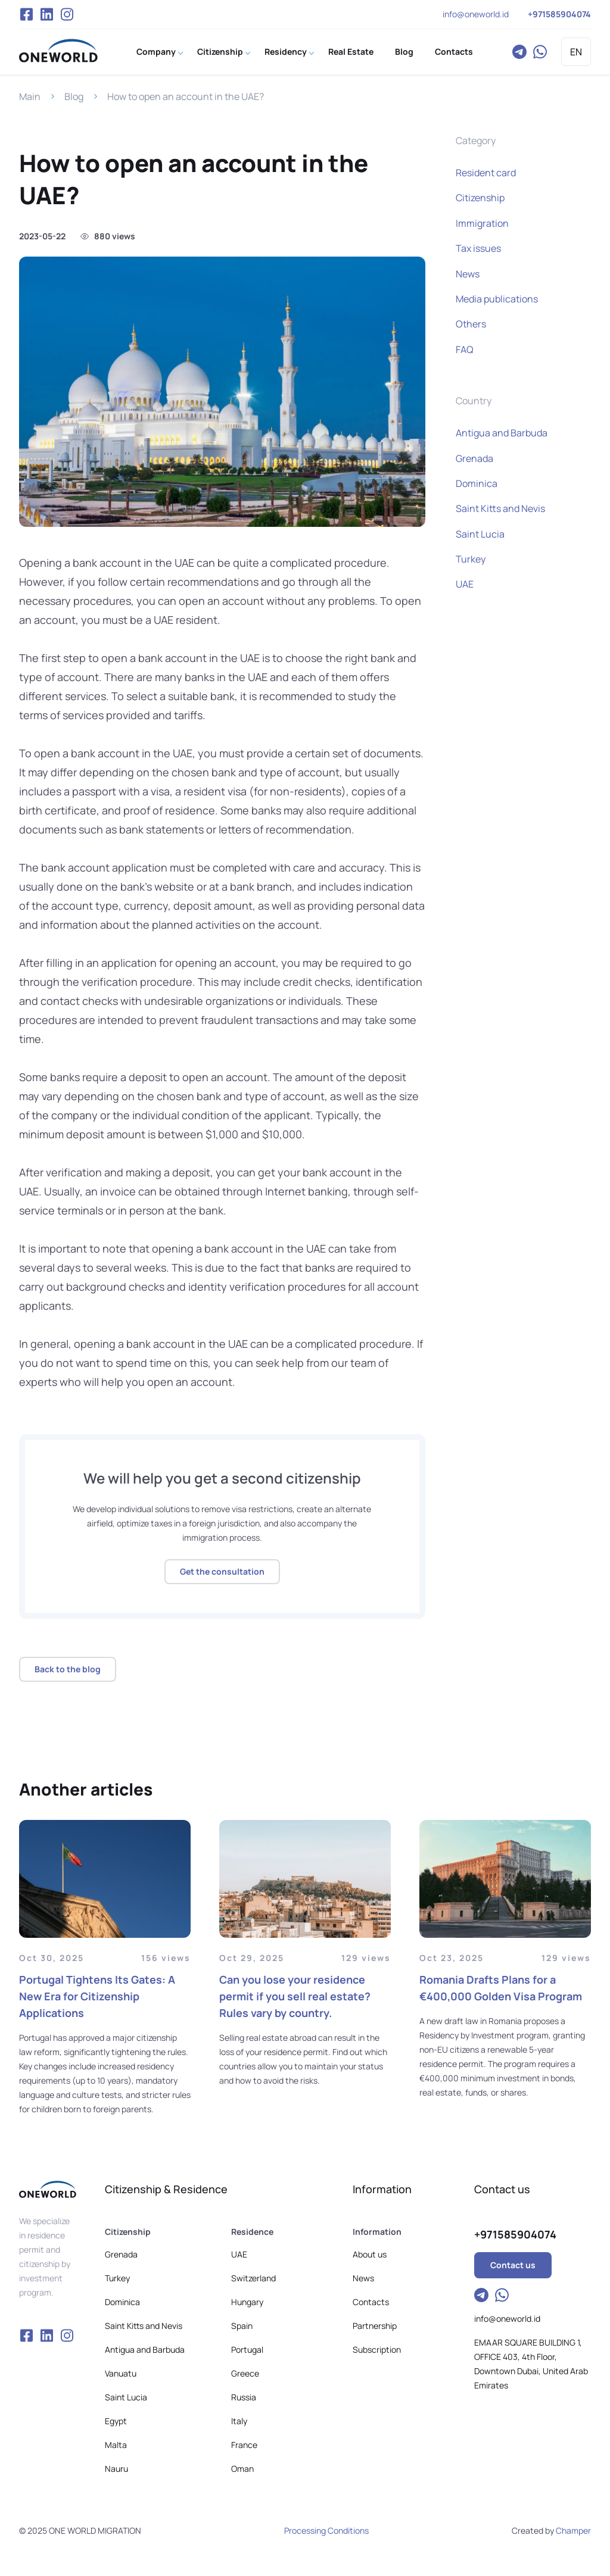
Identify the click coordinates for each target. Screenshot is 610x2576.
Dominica (476, 483)
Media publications (497, 298)
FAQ (465, 349)
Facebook (26, 14)
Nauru (116, 2468)
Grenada (474, 458)
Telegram (519, 52)
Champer (573, 2530)
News (468, 273)
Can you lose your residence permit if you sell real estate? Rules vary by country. (295, 1996)
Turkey (470, 559)
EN (576, 51)
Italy (239, 2421)
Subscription (377, 2349)
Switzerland (253, 2278)
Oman (242, 2468)
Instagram (67, 14)
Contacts (454, 51)
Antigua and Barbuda (501, 432)
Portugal (247, 2349)
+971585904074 (559, 14)
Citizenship (220, 51)
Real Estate (351, 51)
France (244, 2444)
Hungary (247, 2302)
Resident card (486, 172)
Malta (116, 2444)
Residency (285, 51)
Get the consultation (222, 1571)
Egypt (116, 2421)
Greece (245, 2373)
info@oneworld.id (476, 14)
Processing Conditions (326, 2530)
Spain (242, 2325)
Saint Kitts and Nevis (500, 508)
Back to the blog (68, 1669)
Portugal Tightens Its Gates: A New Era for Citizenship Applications (97, 1996)
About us (370, 2254)
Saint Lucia (480, 534)
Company (156, 51)
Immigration (482, 223)
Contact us (513, 2265)
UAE (465, 584)
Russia (243, 2397)
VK (46, 14)
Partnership (375, 2325)
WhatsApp (540, 52)
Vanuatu (120, 2373)
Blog (404, 51)
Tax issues (478, 248)
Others (471, 324)
